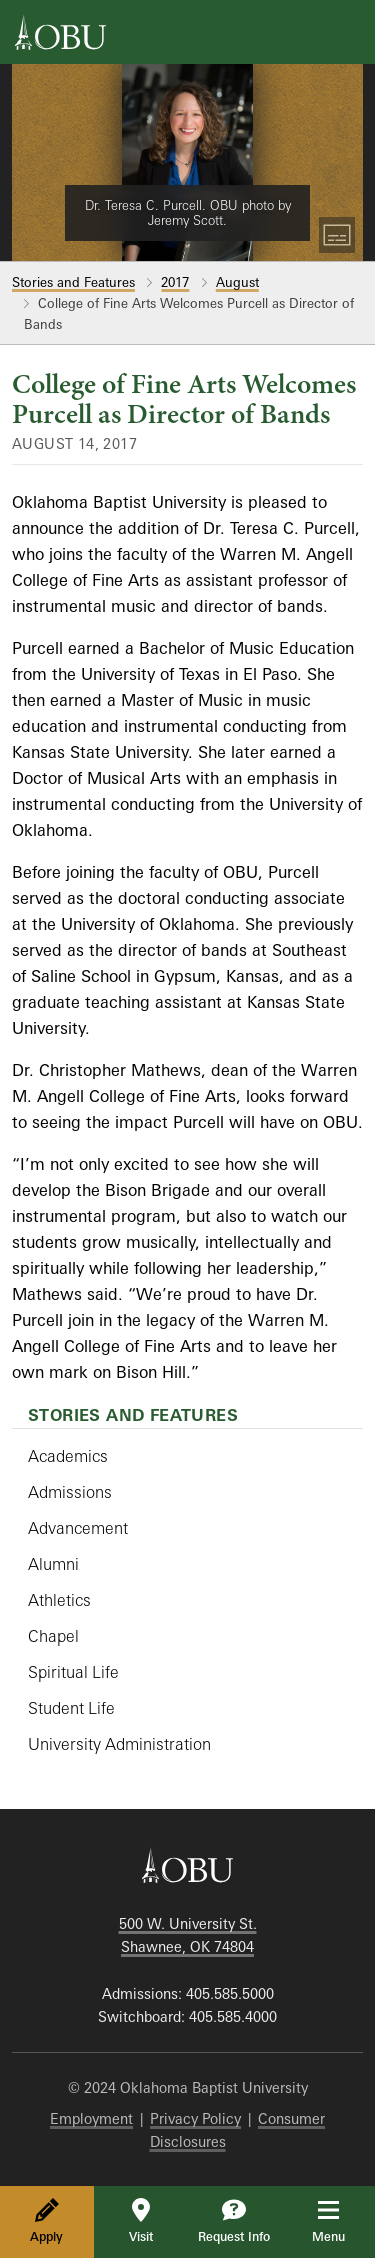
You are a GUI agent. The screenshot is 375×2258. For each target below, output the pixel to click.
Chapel (53, 1636)
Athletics (59, 1600)
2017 (175, 282)
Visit (141, 2221)
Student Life (71, 1708)
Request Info (234, 2221)
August (237, 282)
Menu (342, 2221)
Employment (91, 2118)
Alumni (53, 1564)
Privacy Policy (195, 2118)
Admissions (70, 1492)
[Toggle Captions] (337, 235)
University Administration (119, 1744)
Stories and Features (73, 282)
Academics (68, 1456)
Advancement (78, 1528)
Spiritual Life (73, 1672)
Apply (46, 2221)
